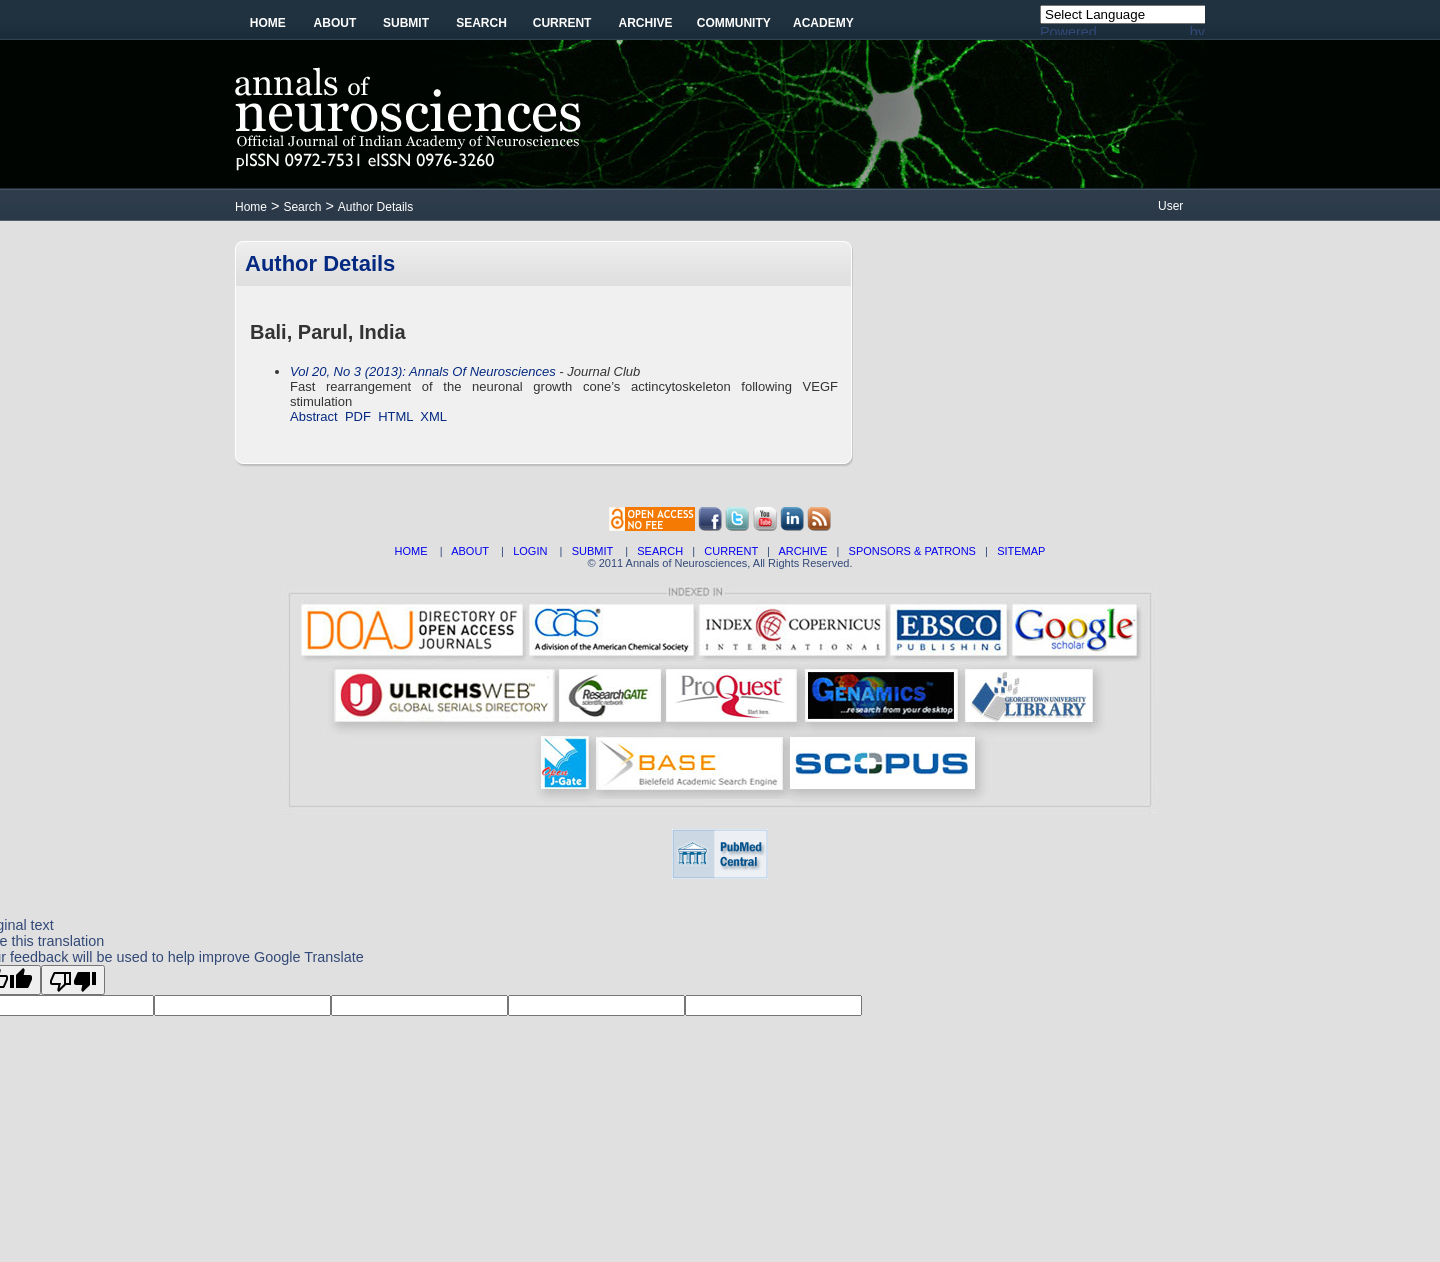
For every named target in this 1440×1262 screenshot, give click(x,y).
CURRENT (731, 551)
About (335, 23)
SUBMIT (592, 551)
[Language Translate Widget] (1133, 14)
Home (268, 23)
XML (433, 416)
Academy (823, 23)
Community (734, 23)
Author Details (375, 207)
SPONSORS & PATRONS (912, 551)
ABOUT (470, 551)
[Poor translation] (73, 980)
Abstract (314, 416)
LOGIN (530, 551)
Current (562, 23)
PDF (358, 416)
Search (481, 23)
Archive (646, 23)
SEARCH (660, 551)
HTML (395, 416)
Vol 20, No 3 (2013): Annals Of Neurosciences (423, 371)
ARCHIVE (803, 551)
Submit (406, 23)
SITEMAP (1021, 551)
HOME (411, 551)
